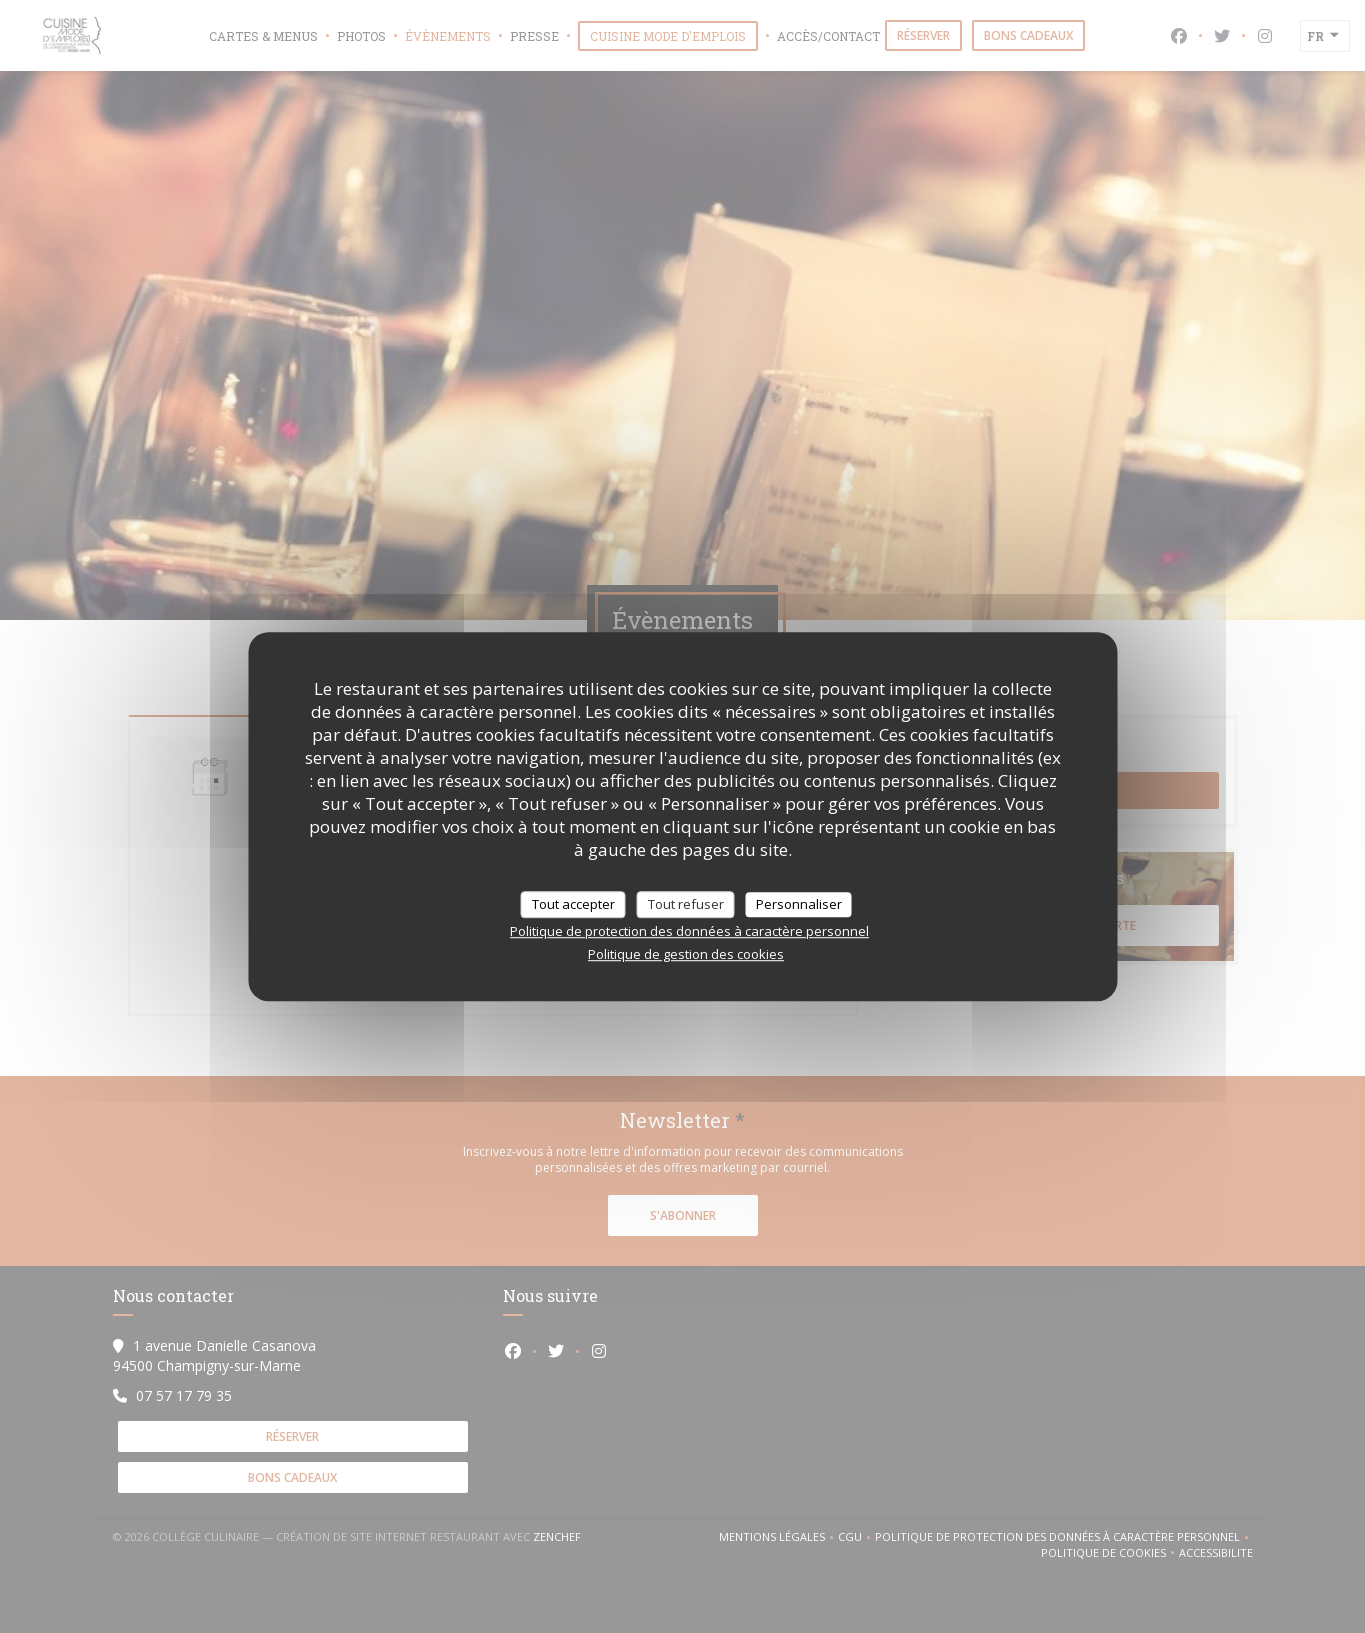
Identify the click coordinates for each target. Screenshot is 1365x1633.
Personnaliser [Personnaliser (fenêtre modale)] (799, 904)
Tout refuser (686, 904)
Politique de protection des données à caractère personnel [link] (689, 931)
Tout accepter (573, 904)
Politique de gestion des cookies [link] (686, 954)
